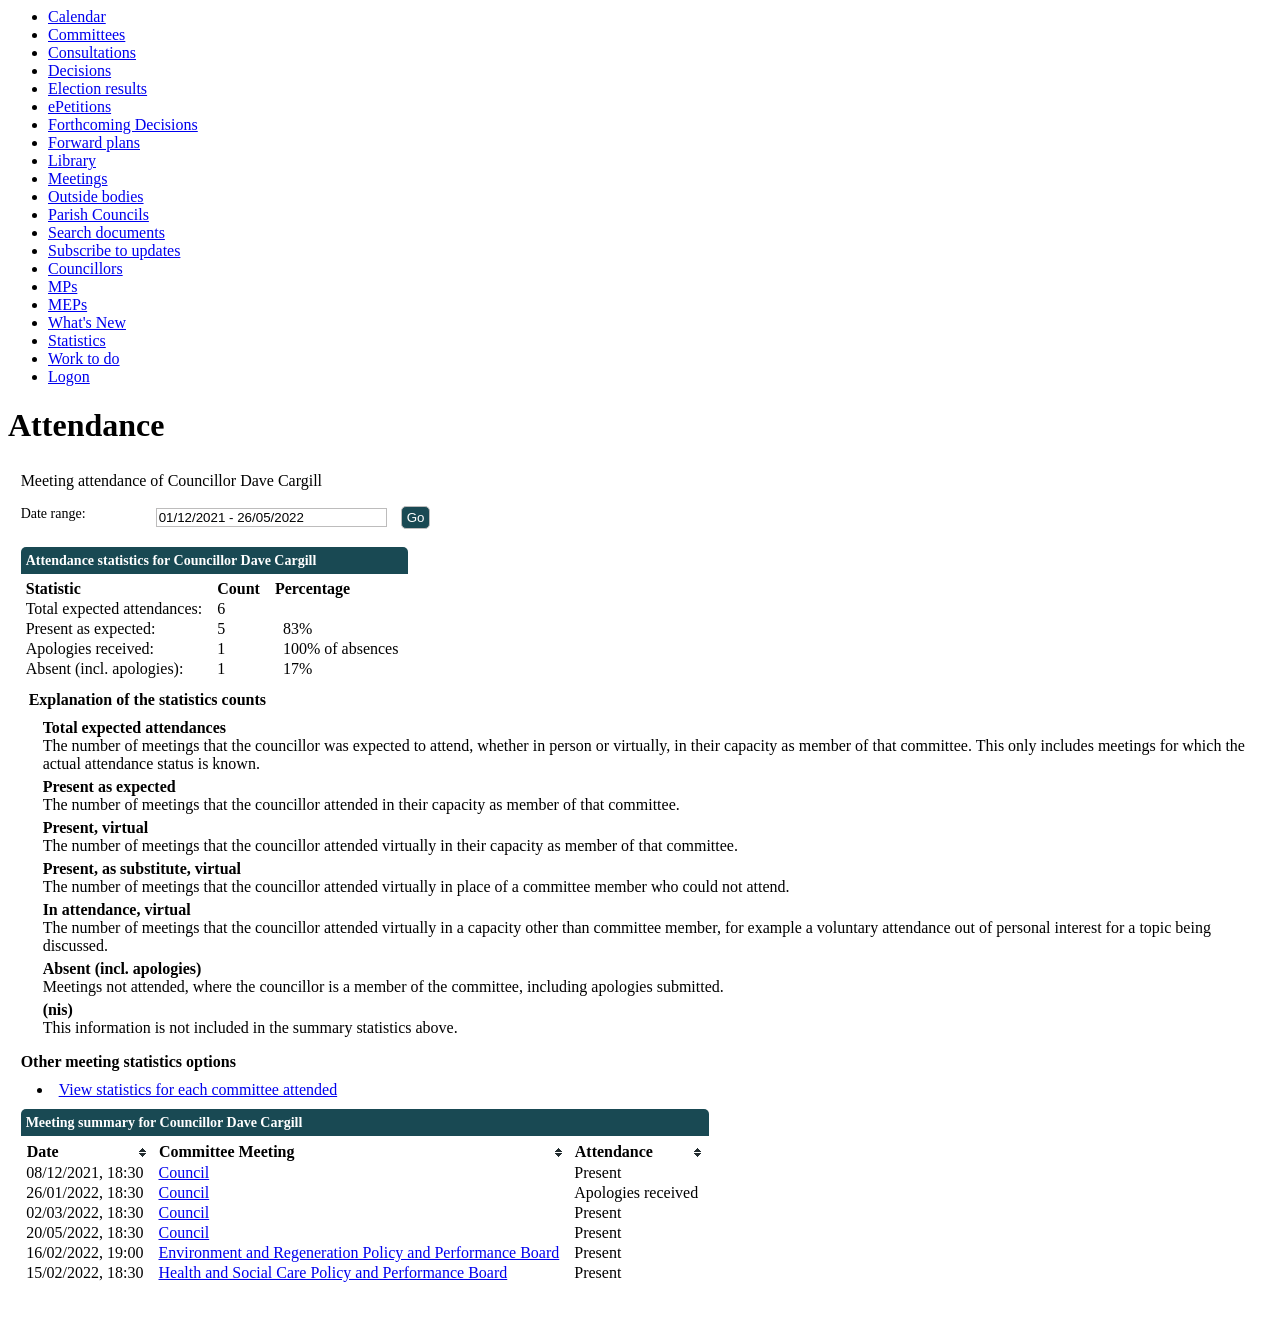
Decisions (79, 70)
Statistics (77, 340)
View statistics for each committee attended (198, 1089)
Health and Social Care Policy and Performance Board (332, 1272)
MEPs (67, 304)
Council (183, 1172)
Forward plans (94, 142)
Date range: (53, 513)
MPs (62, 286)
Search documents (106, 232)
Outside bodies (96, 196)
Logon (69, 376)
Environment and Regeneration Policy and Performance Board (358, 1252)
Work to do (84, 358)
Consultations (92, 52)
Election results (97, 88)
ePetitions (79, 106)
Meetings (78, 178)
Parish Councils (98, 214)
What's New (87, 322)
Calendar (77, 16)
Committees (86, 34)
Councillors (85, 268)
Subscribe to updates (114, 250)
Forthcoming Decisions (123, 124)
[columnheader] (87, 1152)
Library (72, 160)
